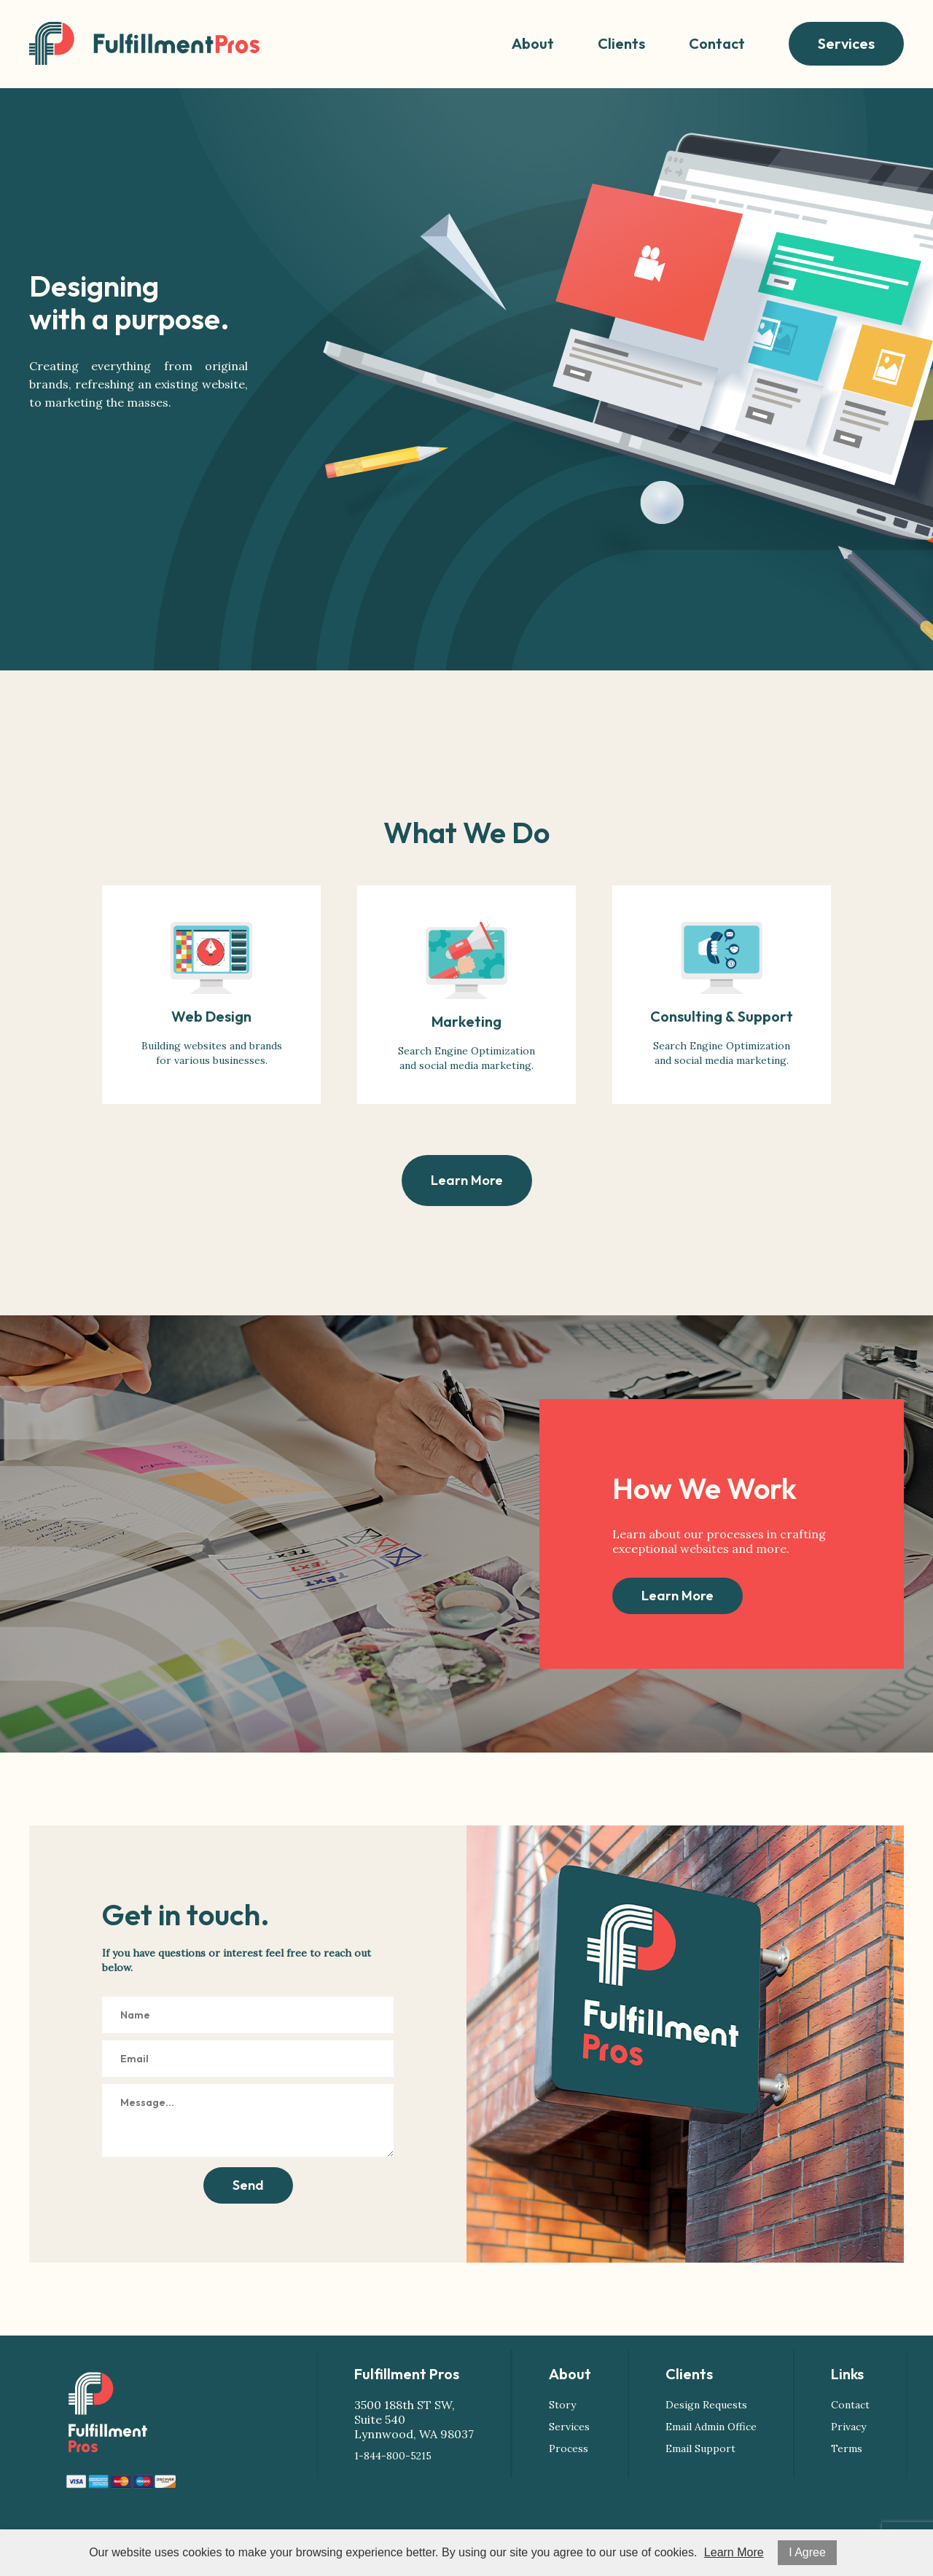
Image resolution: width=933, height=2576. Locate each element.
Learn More (467, 1180)
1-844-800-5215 (393, 2455)
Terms (846, 2448)
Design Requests (706, 2404)
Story (562, 2404)
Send (248, 2185)
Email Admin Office (711, 2426)
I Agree (807, 2552)
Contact (717, 43)
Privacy (848, 2426)
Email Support (700, 2448)
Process (568, 2448)
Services (846, 43)
